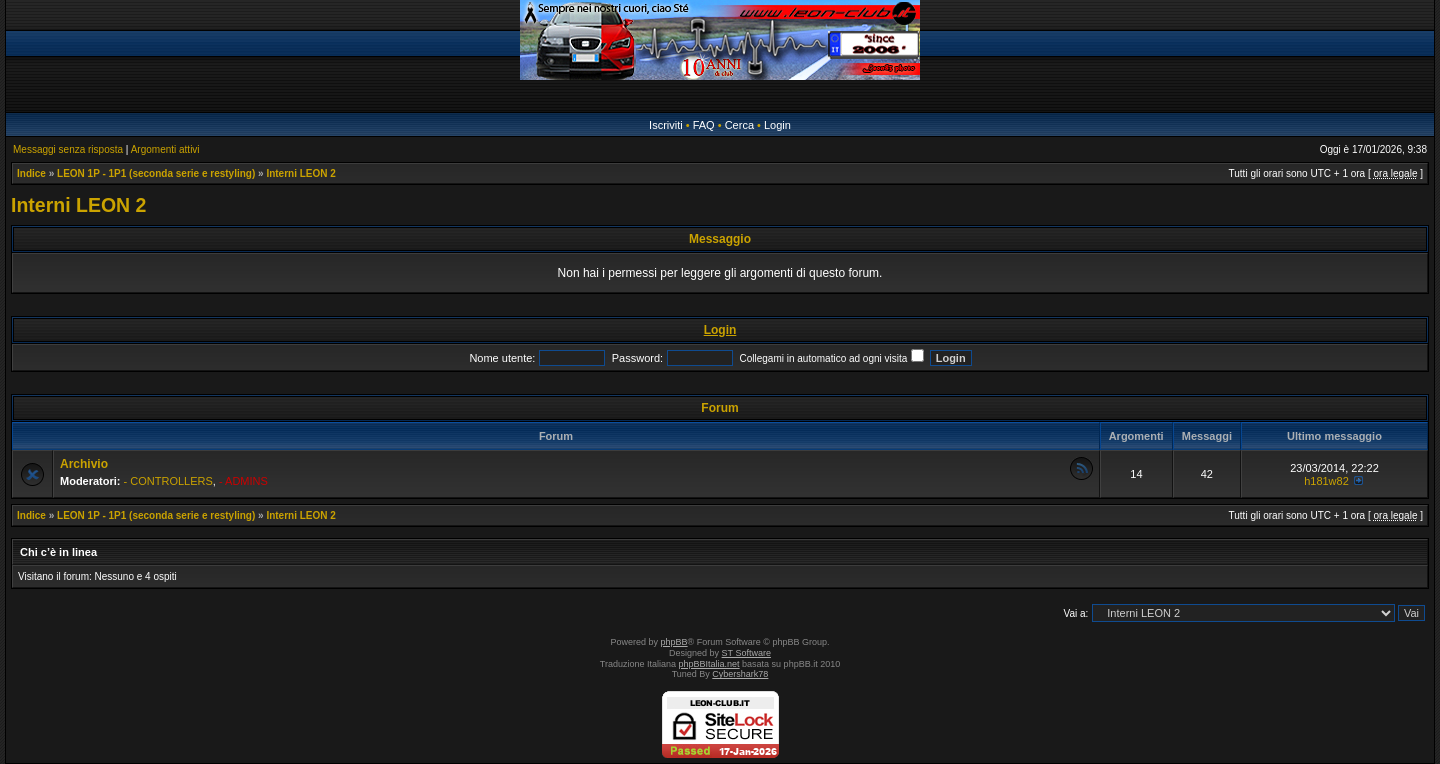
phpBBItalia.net (709, 664)
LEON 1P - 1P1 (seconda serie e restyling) (156, 173)
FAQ (704, 125)
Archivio (84, 464)
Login (777, 125)
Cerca (739, 125)
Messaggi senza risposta (68, 149)
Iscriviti (666, 125)
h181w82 (1326, 481)
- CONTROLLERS (168, 481)
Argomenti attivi (165, 149)
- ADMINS (243, 481)
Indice (31, 173)
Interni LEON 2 (300, 173)
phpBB (674, 642)
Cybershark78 (740, 674)
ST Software (746, 653)
